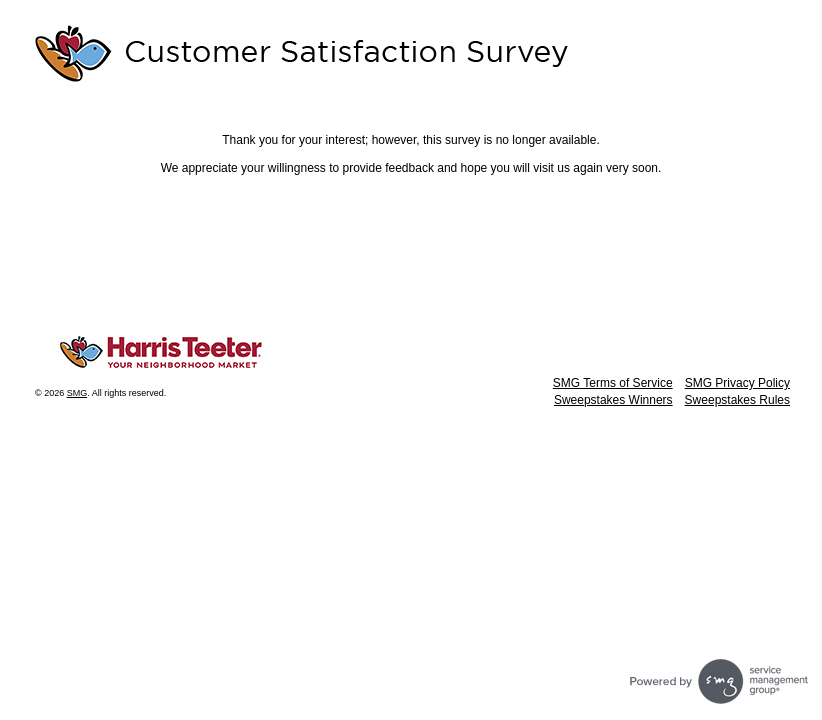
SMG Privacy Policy (737, 383)
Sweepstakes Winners (613, 400)
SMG (77, 393)
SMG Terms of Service (613, 383)
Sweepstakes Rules (737, 400)
